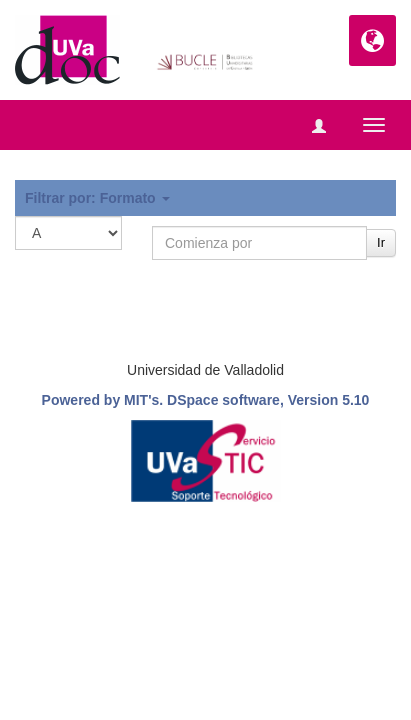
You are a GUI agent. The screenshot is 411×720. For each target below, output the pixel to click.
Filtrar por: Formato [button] (97, 198)
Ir (381, 242)
